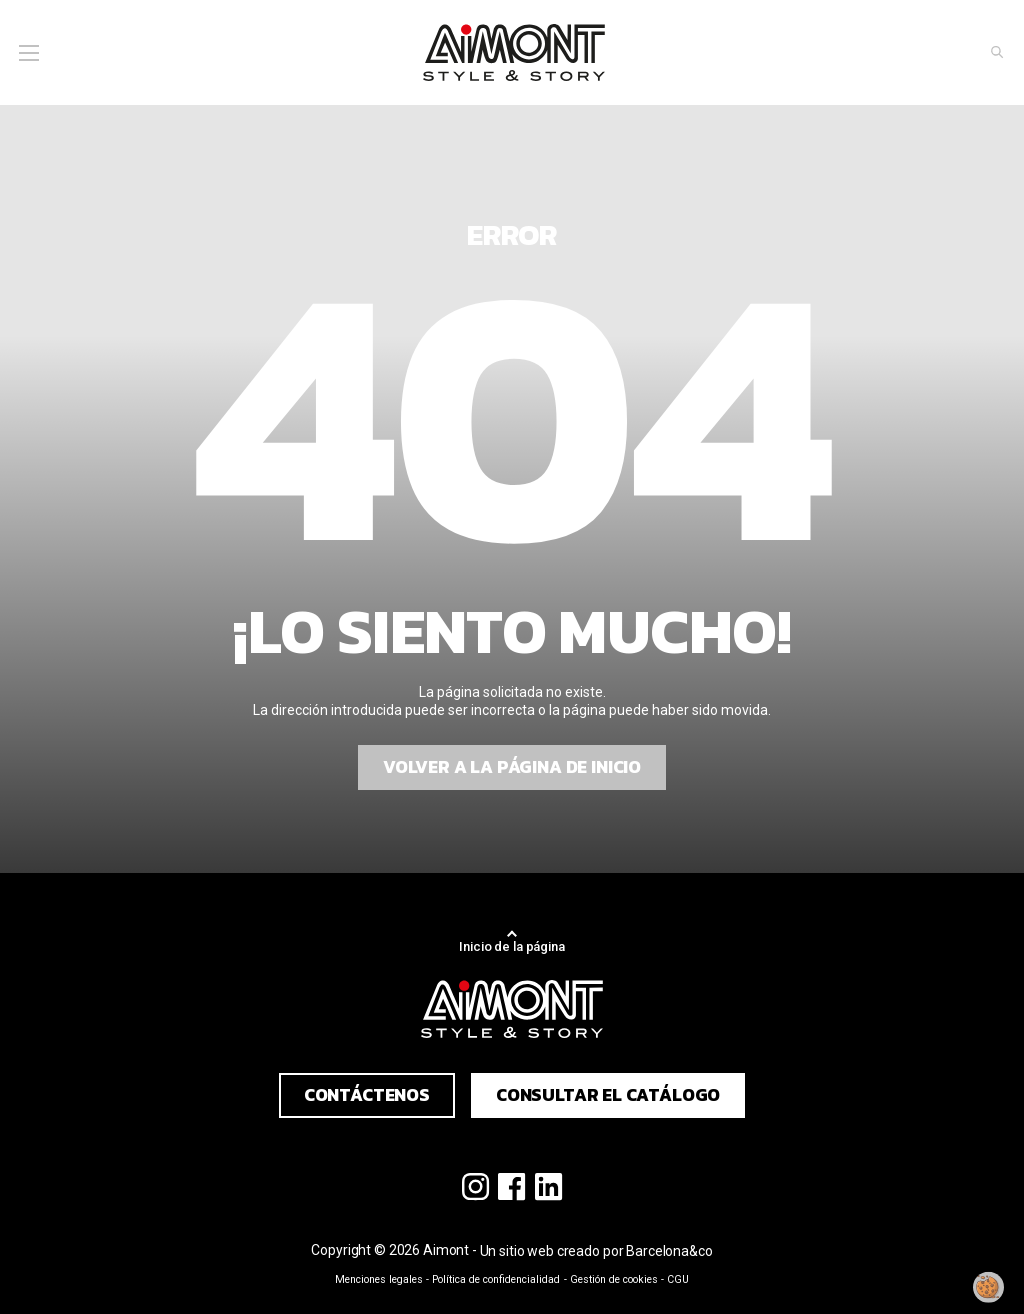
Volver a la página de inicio (512, 767)
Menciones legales (379, 1279)
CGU (678, 1279)
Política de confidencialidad (496, 1279)
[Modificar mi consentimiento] (989, 1287)
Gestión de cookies (614, 1279)
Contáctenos (367, 1095)
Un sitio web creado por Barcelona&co (596, 1251)
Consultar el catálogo (608, 1095)
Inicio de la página (512, 946)
